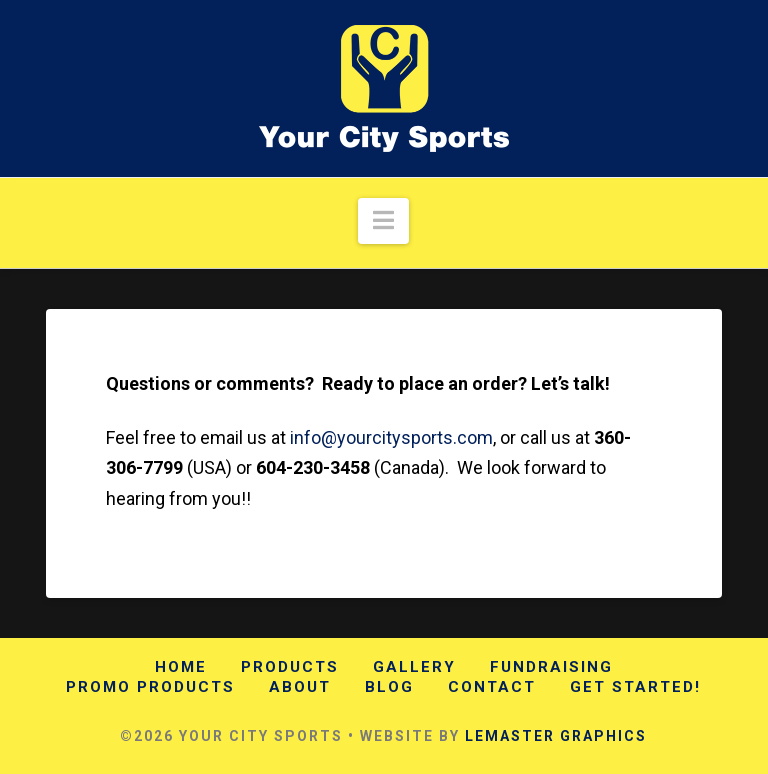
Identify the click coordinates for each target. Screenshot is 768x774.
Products (290, 667)
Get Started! (635, 687)
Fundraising (551, 667)
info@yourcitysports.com (391, 437)
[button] (383, 221)
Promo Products (150, 687)
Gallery (414, 667)
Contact (492, 687)
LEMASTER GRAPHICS (556, 736)
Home (181, 667)
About (300, 687)
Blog (389, 687)
